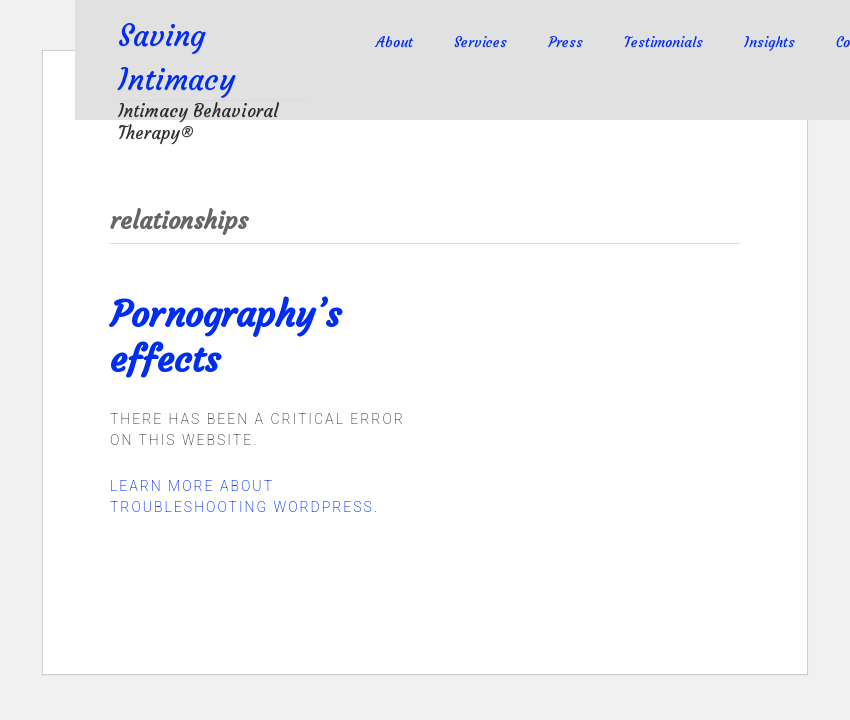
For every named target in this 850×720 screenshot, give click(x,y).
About (394, 42)
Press (565, 42)
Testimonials (663, 42)
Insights (769, 42)
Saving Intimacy (188, 56)
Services (480, 42)
